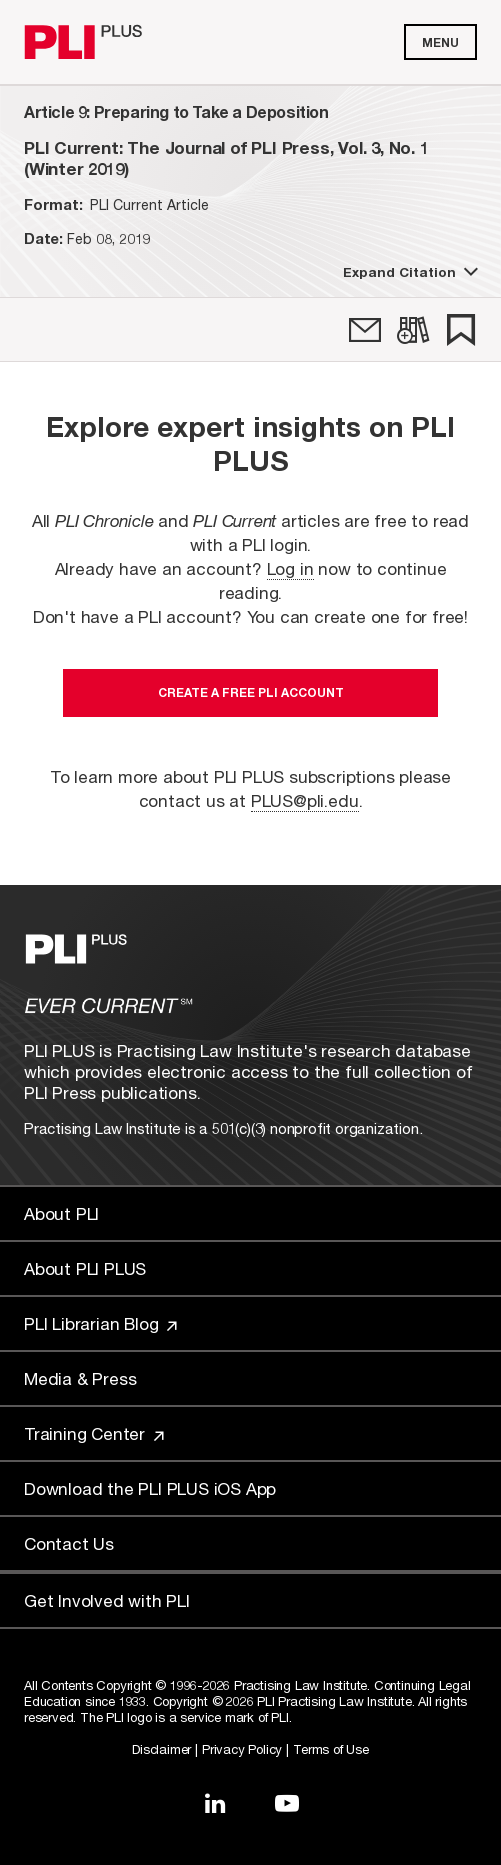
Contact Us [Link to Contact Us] (69, 1543)
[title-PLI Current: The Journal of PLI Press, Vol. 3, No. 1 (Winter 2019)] (250, 158)
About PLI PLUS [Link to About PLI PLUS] (85, 1268)
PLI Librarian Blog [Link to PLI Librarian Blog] (100, 1323)
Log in (290, 568)
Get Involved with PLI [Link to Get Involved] (107, 1600)
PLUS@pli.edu (305, 800)
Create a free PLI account (251, 692)
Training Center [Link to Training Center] (94, 1433)
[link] (365, 330)
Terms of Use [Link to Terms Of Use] (331, 1749)
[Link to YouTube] (287, 1803)
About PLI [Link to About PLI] (61, 1213)
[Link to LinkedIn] (215, 1803)
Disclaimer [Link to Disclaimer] (161, 1749)
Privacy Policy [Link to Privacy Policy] (242, 1749)
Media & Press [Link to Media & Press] (80, 1378)
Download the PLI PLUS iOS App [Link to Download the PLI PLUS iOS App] (150, 1488)
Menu (440, 42)
